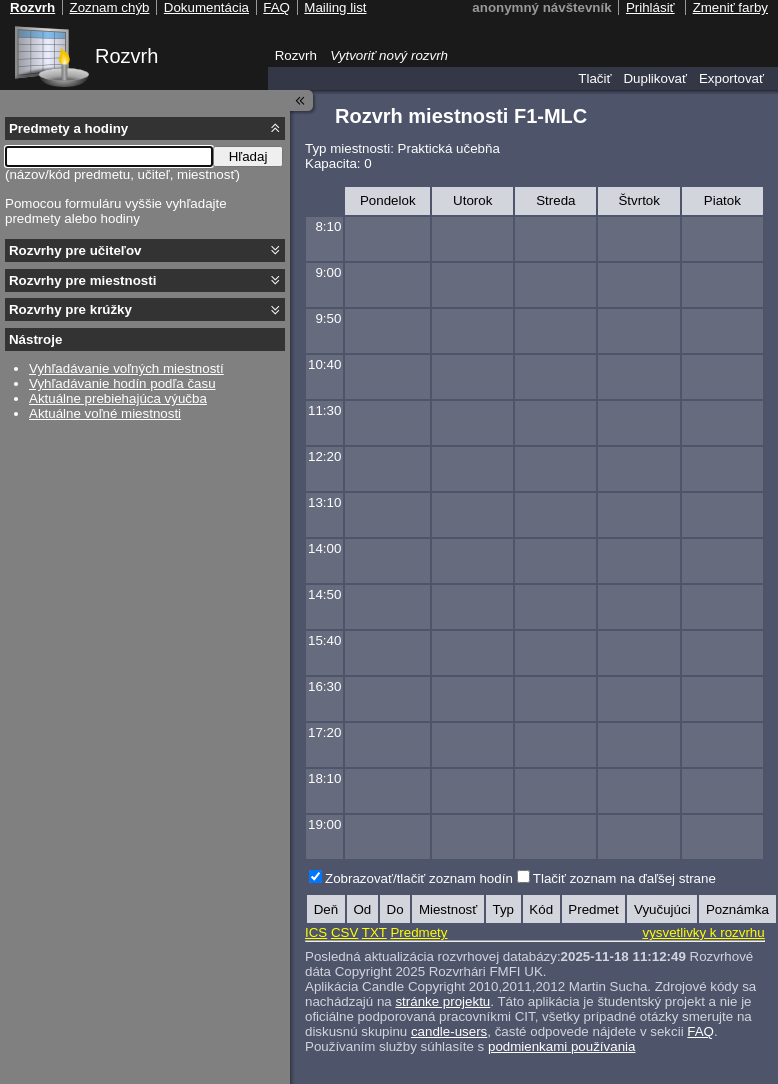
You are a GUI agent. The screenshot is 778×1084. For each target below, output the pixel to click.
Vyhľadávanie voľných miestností (126, 368)
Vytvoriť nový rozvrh (389, 55)
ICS (316, 932)
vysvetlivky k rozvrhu (703, 932)
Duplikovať (655, 78)
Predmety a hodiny (68, 128)
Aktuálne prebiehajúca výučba (118, 398)
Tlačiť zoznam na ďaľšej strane (624, 878)
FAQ (700, 1031)
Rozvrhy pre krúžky (70, 309)
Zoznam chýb (109, 7)
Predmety (418, 932)
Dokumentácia (206, 7)
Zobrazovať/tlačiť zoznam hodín (419, 878)
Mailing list (335, 7)
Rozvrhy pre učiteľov (75, 250)
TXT (374, 932)
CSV (344, 932)
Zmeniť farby (730, 7)
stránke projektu (442, 1001)
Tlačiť (594, 78)
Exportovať (731, 78)
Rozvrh (126, 56)
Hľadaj (248, 156)
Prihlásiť (650, 7)
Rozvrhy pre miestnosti (82, 280)
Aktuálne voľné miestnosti (105, 413)
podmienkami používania (561, 1046)
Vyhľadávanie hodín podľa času (122, 383)
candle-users (449, 1031)
